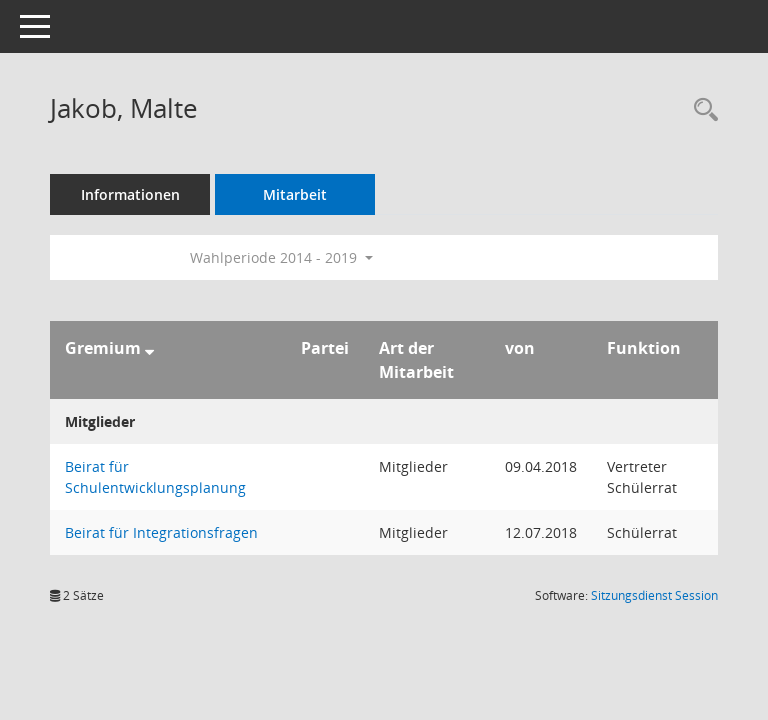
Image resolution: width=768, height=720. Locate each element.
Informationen (130, 194)
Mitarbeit (295, 194)
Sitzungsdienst (654, 595)
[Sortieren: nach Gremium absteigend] (149, 348)
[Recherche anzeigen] (701, 110)
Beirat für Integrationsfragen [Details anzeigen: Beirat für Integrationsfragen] (161, 532)
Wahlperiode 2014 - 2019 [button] (281, 257)
